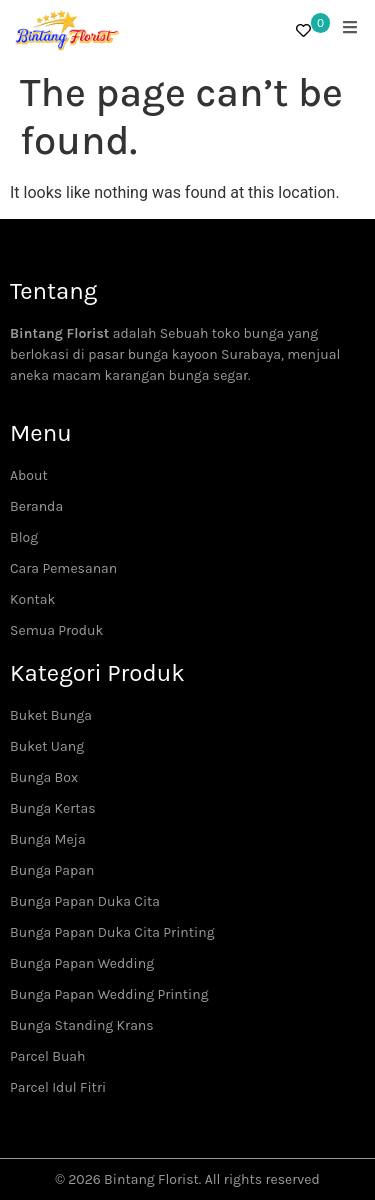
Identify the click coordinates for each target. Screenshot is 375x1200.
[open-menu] (350, 30)
